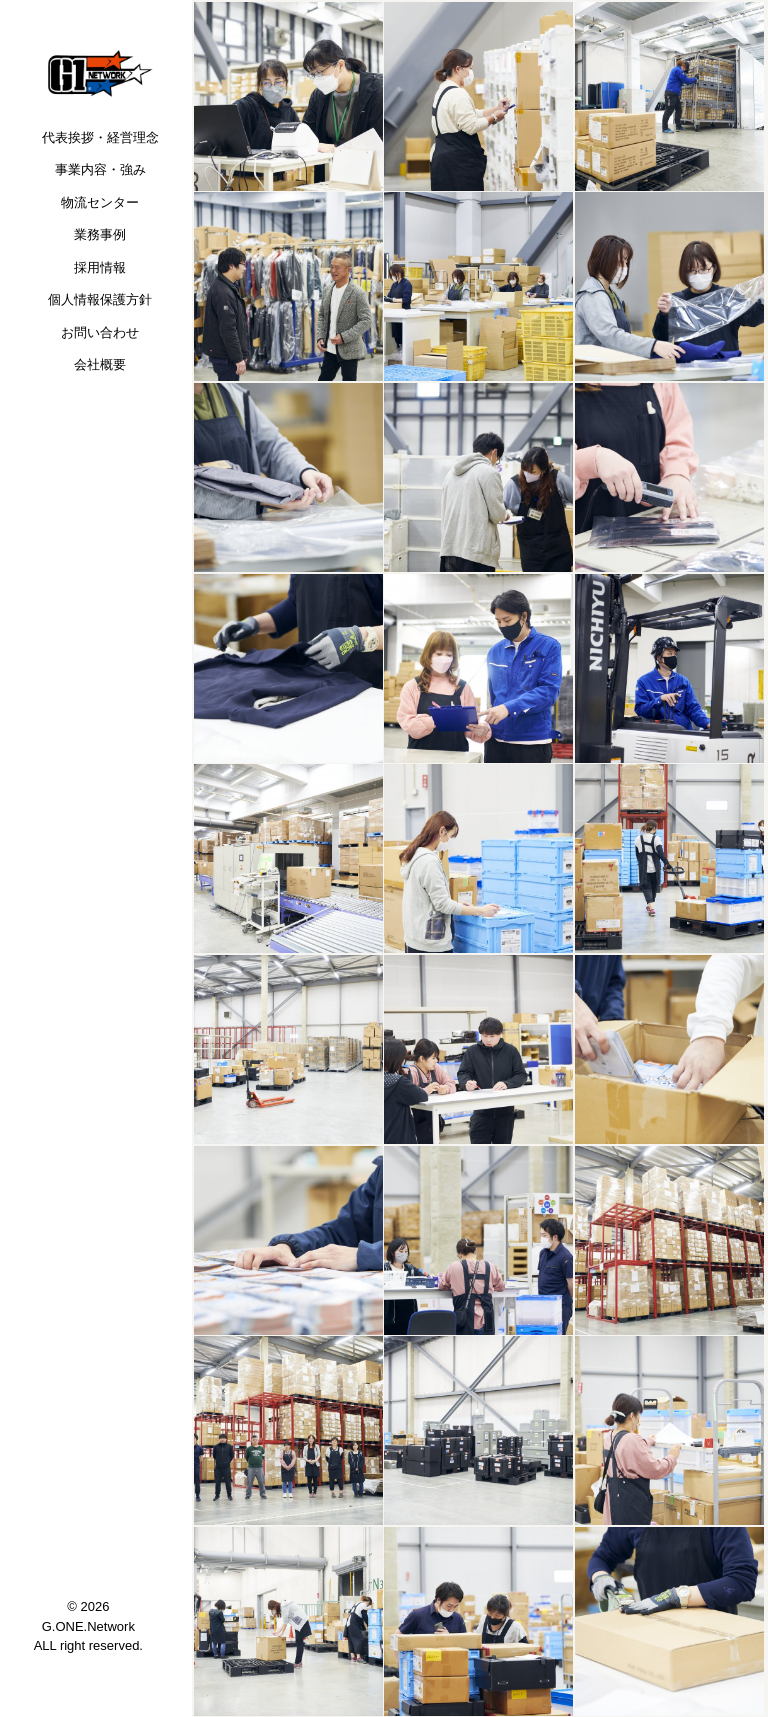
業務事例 (100, 234)
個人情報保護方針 (100, 299)
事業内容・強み (100, 169)
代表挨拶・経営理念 (100, 137)
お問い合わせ (100, 332)
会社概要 (100, 364)
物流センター (100, 202)
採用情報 (100, 267)
